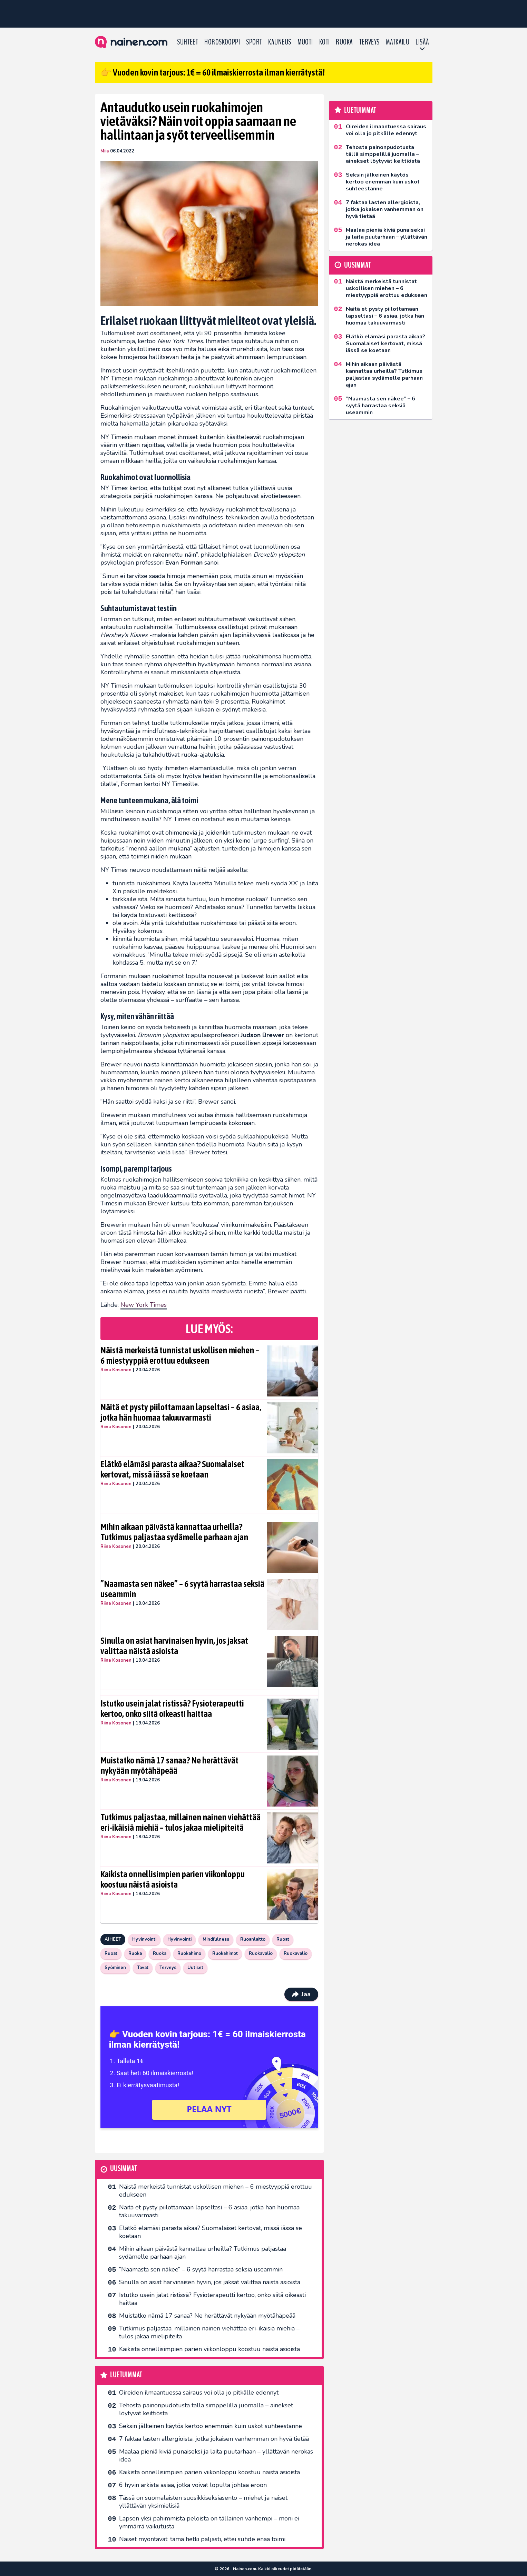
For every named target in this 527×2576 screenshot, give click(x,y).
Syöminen (115, 1968)
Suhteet (187, 42)
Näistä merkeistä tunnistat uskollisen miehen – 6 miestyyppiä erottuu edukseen (179, 1355)
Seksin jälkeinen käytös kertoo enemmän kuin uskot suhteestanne (210, 2426)
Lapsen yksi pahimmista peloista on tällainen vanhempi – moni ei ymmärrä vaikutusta (209, 2522)
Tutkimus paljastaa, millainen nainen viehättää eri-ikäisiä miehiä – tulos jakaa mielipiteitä (180, 1822)
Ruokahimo (189, 1953)
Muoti (305, 42)
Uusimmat (123, 2169)
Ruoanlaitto (252, 1939)
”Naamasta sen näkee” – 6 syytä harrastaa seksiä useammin (182, 1589)
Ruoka (344, 42)
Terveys (369, 42)
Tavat (142, 1968)
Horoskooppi (222, 42)
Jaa (301, 1994)
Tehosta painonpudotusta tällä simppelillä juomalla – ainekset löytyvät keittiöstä (206, 2409)
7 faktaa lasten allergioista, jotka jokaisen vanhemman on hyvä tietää (214, 2439)
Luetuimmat (126, 2375)
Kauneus (279, 42)
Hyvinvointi (144, 1939)
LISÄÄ (422, 42)
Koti (324, 42)
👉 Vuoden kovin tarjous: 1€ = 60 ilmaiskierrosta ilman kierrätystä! (212, 72)
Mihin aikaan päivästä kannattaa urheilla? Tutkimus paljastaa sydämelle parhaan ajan (174, 1532)
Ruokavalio (261, 1953)
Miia (104, 151)
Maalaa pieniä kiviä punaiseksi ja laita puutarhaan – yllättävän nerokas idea (216, 2455)
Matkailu (398, 42)
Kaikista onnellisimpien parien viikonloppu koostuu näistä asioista (172, 1879)
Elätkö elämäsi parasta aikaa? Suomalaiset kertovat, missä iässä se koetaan (172, 1469)
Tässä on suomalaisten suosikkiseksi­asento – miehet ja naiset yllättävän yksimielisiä (203, 2502)
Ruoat (282, 1939)
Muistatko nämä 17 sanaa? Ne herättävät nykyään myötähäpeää (169, 1765)
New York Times (143, 1305)
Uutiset (195, 1968)
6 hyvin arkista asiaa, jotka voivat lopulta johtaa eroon (193, 2485)
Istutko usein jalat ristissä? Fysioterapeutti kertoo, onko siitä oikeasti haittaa (172, 1708)
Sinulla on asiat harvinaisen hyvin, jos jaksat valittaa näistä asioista (174, 1645)
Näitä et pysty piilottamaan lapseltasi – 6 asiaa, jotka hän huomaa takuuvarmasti (180, 1412)
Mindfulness (216, 1939)
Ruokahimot (225, 1953)
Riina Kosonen (115, 1370)
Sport (254, 42)
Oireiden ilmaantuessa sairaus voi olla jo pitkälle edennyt (199, 2392)
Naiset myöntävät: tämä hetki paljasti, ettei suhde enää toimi (202, 2539)
